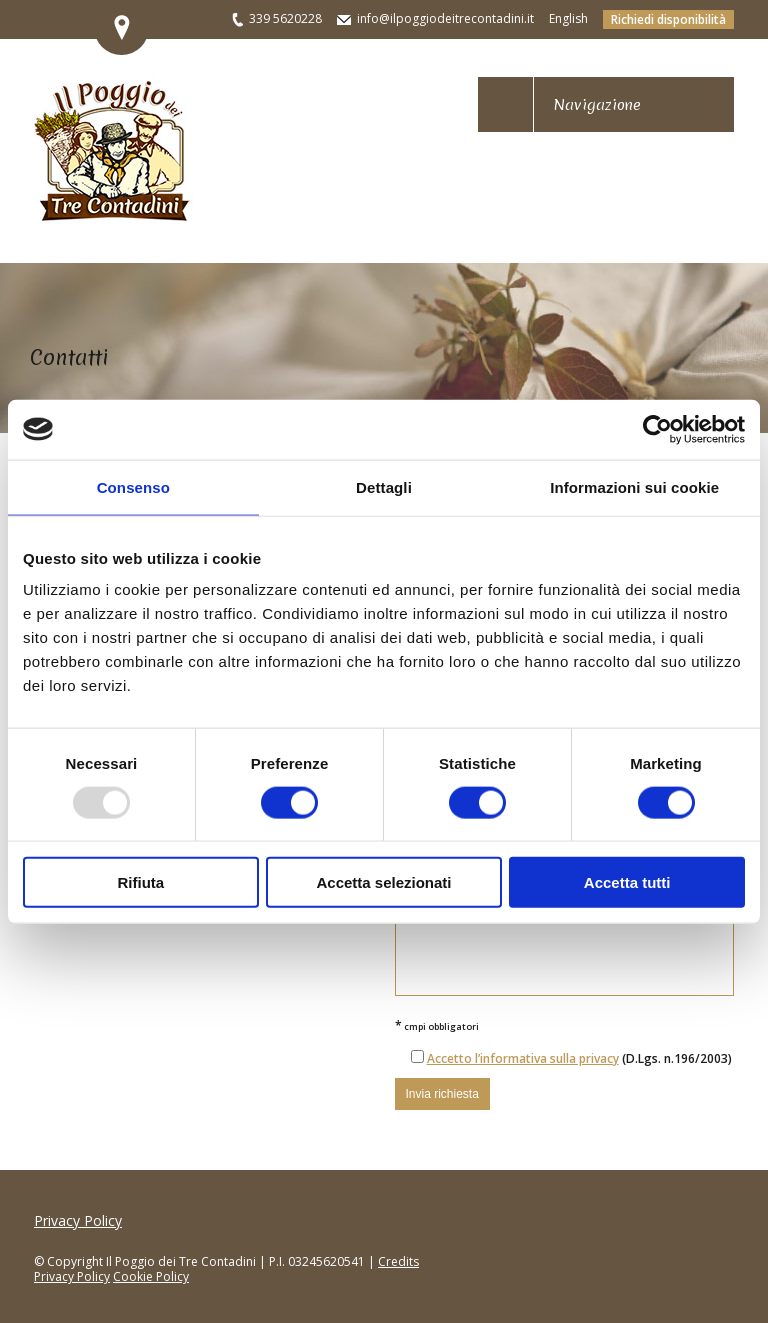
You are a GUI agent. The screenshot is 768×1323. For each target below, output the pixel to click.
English (568, 18)
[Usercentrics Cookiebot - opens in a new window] (657, 429)
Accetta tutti (627, 882)
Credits (398, 1261)
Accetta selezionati (383, 882)
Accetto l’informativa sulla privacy (523, 1058)
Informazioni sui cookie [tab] (634, 486)
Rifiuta (140, 882)
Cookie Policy (151, 1276)
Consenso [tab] (133, 486)
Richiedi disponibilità (668, 19)
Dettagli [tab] (384, 486)
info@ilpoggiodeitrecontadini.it (445, 18)
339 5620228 (285, 18)
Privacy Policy (78, 1220)
